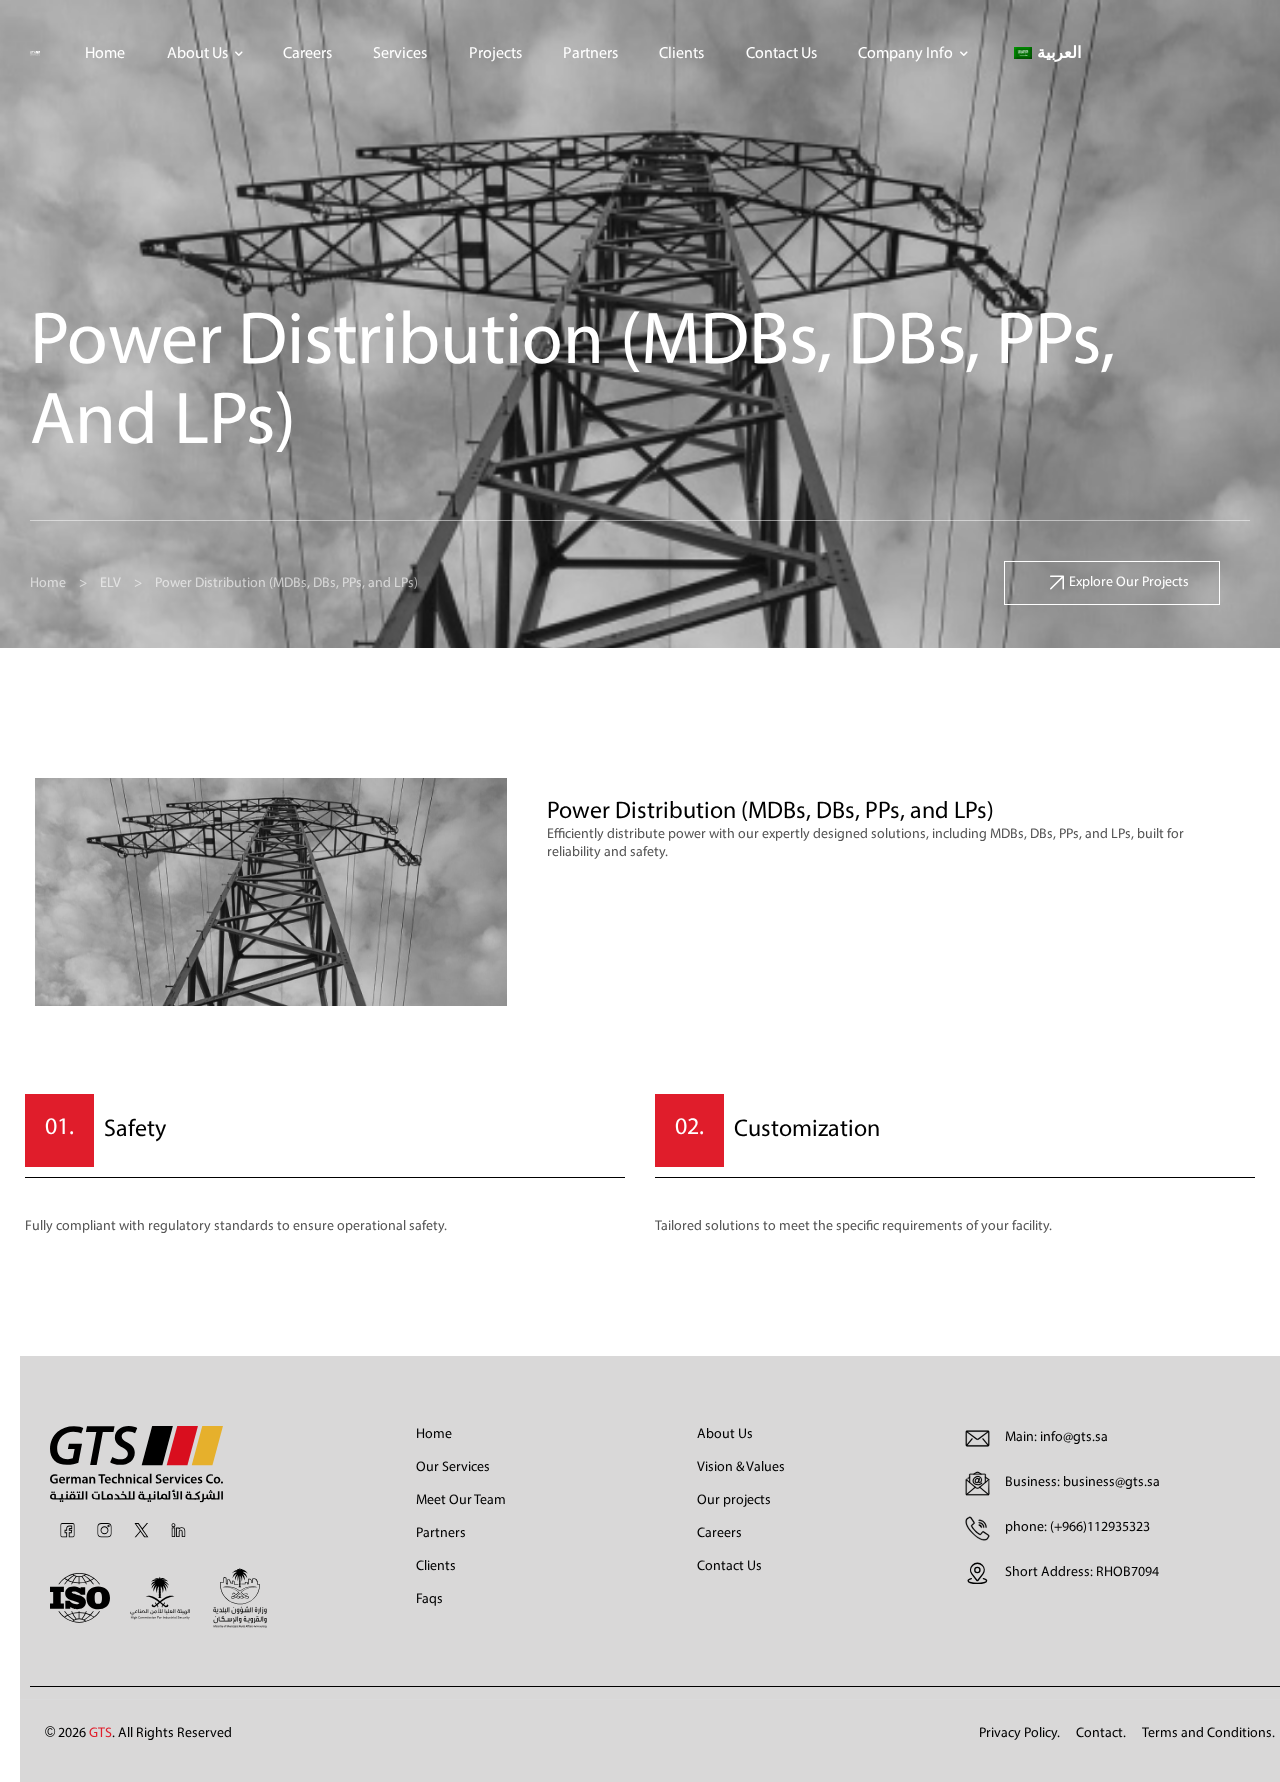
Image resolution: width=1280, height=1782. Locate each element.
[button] (1112, 583)
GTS (100, 1733)
